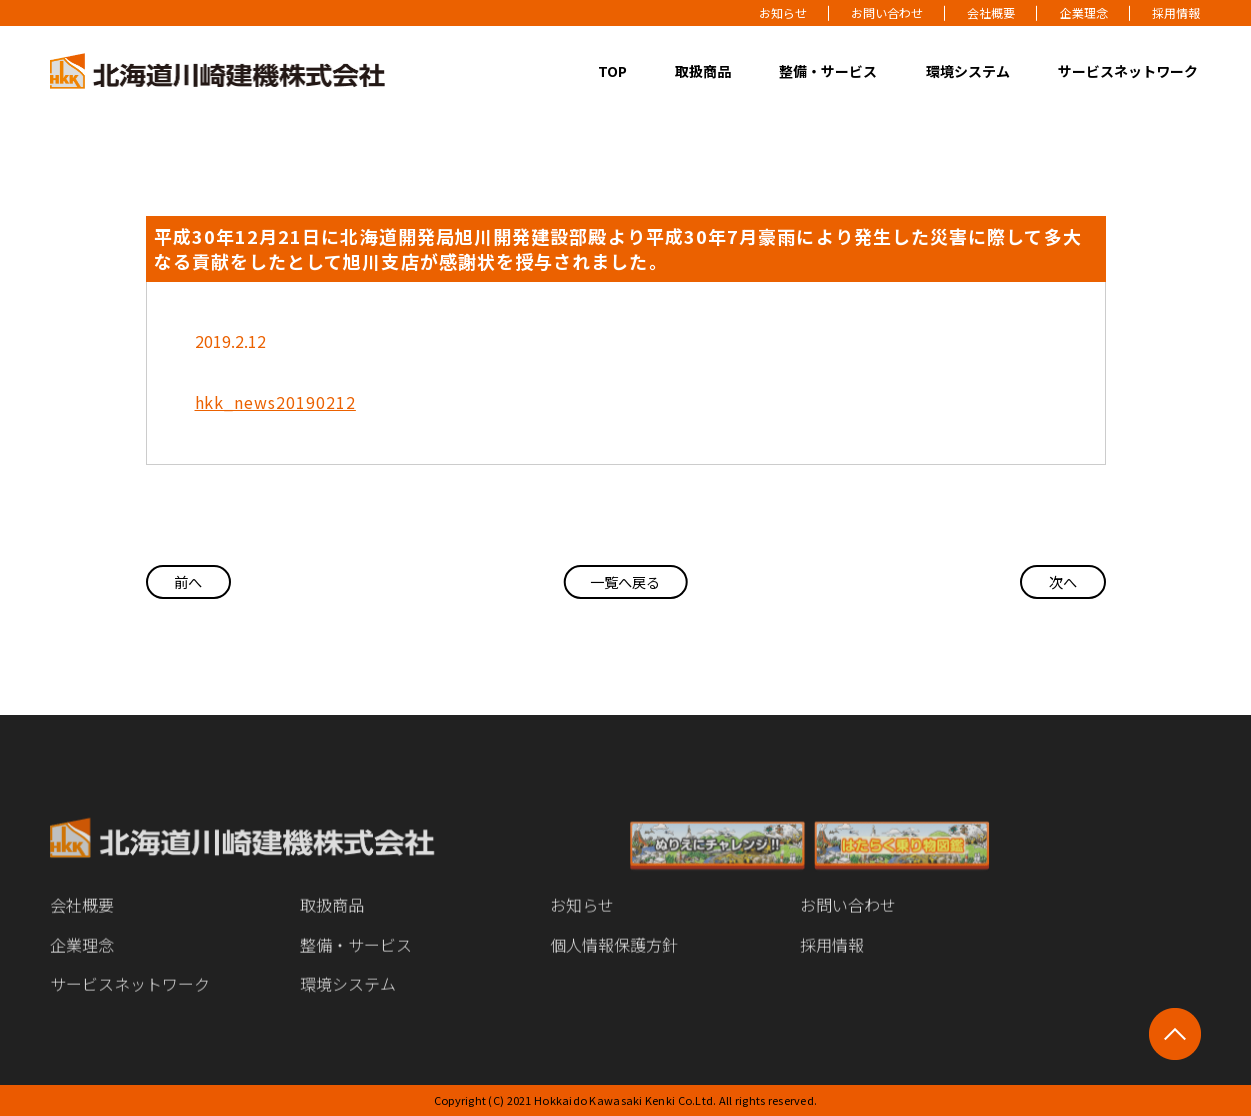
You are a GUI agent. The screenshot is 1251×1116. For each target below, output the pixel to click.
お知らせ (783, 13)
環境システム (968, 71)
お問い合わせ (887, 13)
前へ (196, 582)
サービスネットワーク (1128, 71)
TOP (612, 71)
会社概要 (991, 13)
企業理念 (1084, 13)
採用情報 (1176, 13)
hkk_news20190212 (275, 402)
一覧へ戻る (625, 582)
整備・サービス (828, 71)
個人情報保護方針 (614, 961)
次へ (1056, 582)
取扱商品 (703, 71)
